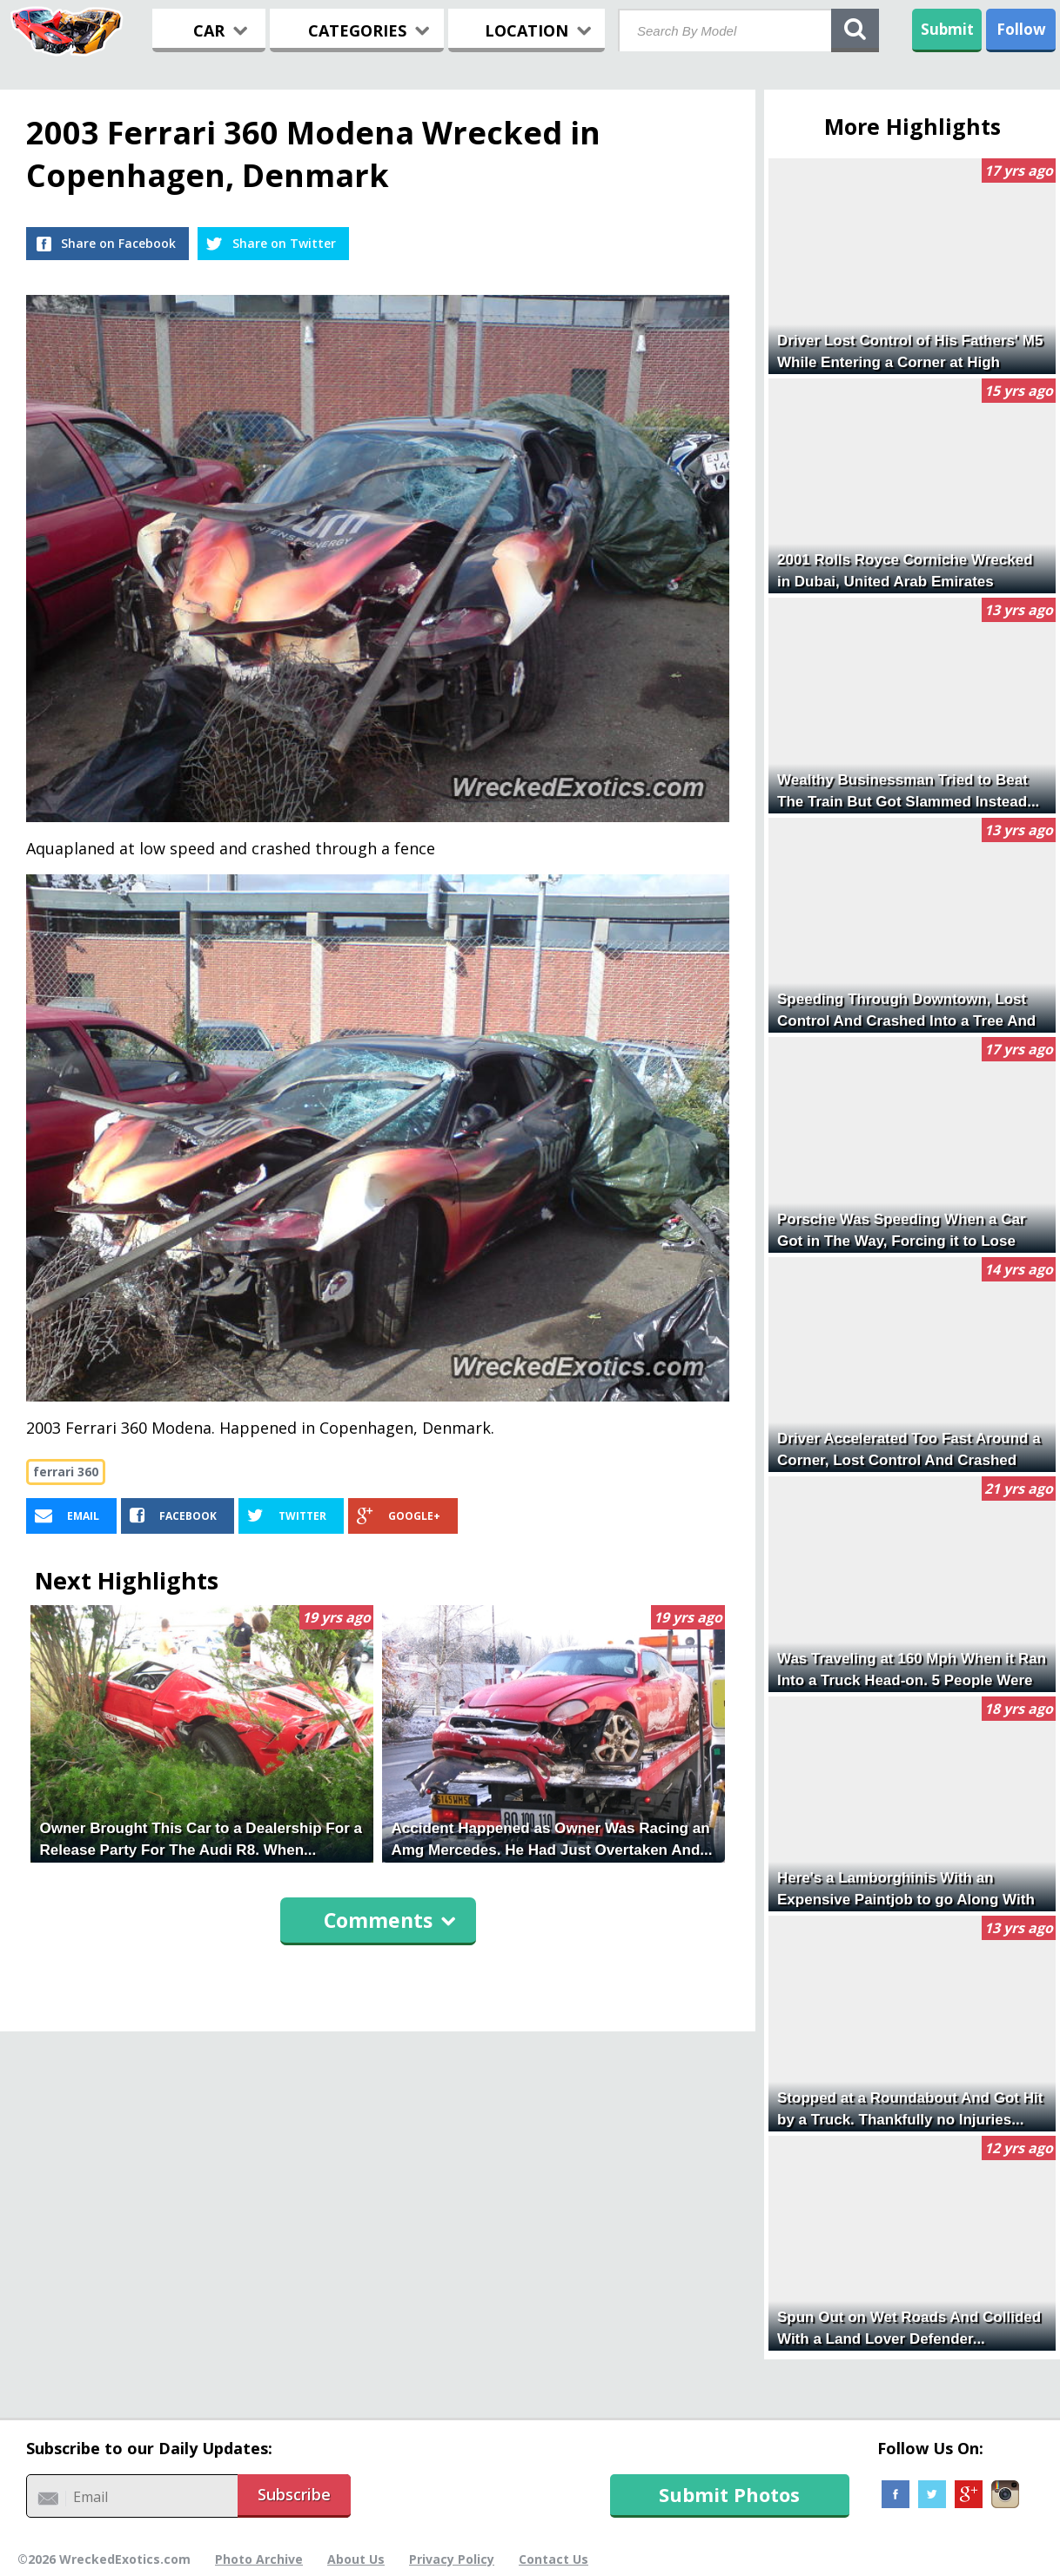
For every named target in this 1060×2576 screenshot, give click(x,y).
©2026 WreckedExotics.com (104, 2559)
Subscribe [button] (294, 2494)
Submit (947, 29)
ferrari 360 (65, 1471)
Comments (390, 1920)
